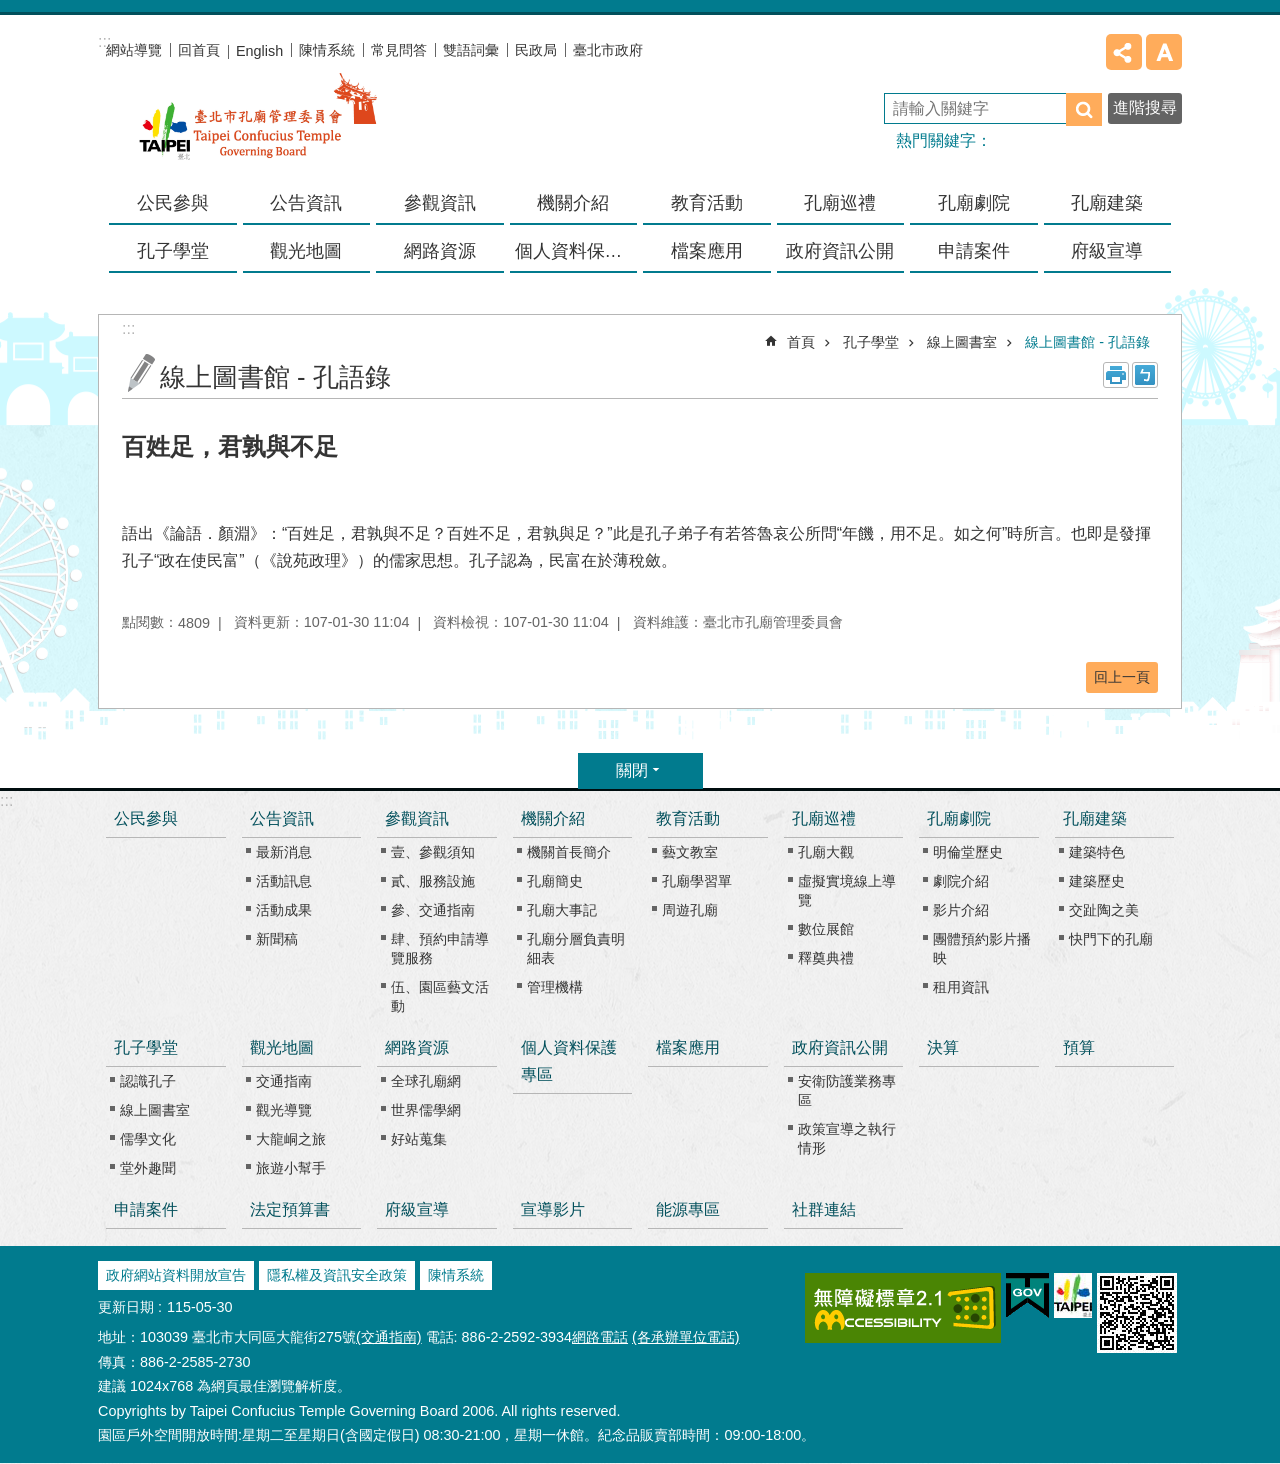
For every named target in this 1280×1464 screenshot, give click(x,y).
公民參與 (173, 203)
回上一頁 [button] (1122, 677)
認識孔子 (148, 1081)
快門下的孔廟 (1111, 939)
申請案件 (974, 251)
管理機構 (555, 987)
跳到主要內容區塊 (10, 10)
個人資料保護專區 (576, 251)
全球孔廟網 (426, 1081)
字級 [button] (1164, 52)
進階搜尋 (1145, 107)
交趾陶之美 (1104, 910)
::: (6, 800)
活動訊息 (284, 881)
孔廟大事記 (562, 910)
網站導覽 (134, 50)
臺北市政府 (608, 50)
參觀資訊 (417, 818)
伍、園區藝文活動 (440, 996)
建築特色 (1097, 852)
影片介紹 (961, 910)
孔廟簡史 (555, 881)
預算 (1079, 1047)
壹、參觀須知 (433, 852)
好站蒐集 (419, 1139)
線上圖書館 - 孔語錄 (1087, 342)
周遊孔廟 (690, 910)
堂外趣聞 (148, 1168)
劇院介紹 (961, 881)
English (259, 51)
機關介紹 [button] (573, 203)
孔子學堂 (871, 342)
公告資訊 (282, 818)
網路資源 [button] (440, 251)
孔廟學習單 (697, 881)
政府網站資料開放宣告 (176, 1275)
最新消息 (284, 852)
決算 (943, 1047)
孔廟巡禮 (824, 818)
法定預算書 (290, 1209)
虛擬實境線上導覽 (847, 890)
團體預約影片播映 (982, 948)
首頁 (801, 342)
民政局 (536, 50)
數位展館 (826, 929)
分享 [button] (1124, 52)
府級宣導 (1107, 251)
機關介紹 (553, 818)
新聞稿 (277, 939)
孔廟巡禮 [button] (840, 203)
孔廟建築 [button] (1107, 203)
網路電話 (600, 1337)
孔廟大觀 (826, 852)
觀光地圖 (282, 1047)
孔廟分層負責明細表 (576, 948)
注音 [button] (1145, 375)
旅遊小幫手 (291, 1168)
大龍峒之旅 (291, 1139)
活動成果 (284, 910)
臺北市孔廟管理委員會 (258, 129)
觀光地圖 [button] (306, 251)
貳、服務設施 (433, 881)
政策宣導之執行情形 (847, 1138)
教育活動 (688, 818)
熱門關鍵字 (936, 140)
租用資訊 (961, 987)
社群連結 (824, 1209)
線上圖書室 (962, 342)
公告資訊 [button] (306, 203)
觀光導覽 (284, 1110)
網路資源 (417, 1047)
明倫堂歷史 (968, 852)
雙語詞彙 (471, 50)
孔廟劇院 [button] (974, 203)
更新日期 (126, 1307)
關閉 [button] (632, 770)
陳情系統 (327, 50)
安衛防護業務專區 (847, 1090)
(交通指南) (389, 1337)
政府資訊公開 (840, 1047)
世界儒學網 (426, 1110)
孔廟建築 (1095, 818)
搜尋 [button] (1084, 109)
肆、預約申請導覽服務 (440, 948)
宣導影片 (553, 1209)
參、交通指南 (433, 910)
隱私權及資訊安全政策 (337, 1275)
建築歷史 (1097, 881)
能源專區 (688, 1209)
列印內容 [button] (1116, 375)
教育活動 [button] (707, 203)
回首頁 (199, 50)
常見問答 (399, 50)
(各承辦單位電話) (686, 1337)
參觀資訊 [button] (440, 203)
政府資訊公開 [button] (840, 251)
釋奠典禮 (826, 958)
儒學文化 (148, 1139)
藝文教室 (690, 852)
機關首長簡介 (569, 852)
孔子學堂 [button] (173, 251)
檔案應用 (707, 251)
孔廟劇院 (959, 818)
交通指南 (284, 1081)
